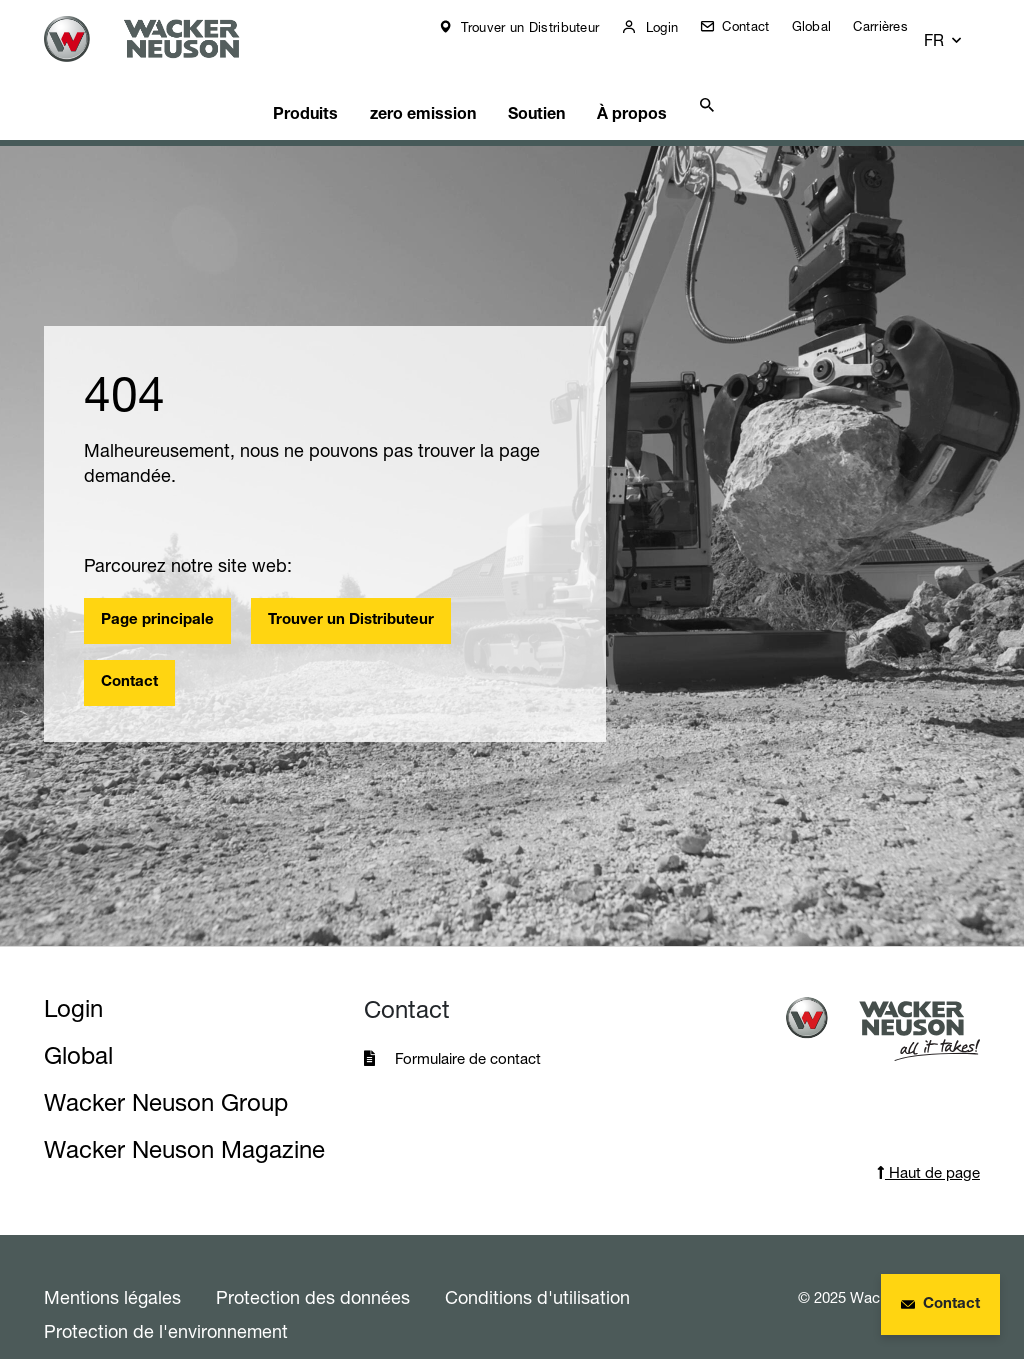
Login (673, 27)
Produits (326, 76)
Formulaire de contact (470, 1024)
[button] (962, 27)
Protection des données (313, 1263)
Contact (757, 26)
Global (826, 26)
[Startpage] (162, 39)
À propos (641, 76)
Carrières (894, 26)
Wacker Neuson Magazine (184, 1115)
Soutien (549, 76)
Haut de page (928, 1138)
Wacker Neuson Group (166, 1068)
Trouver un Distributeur (542, 27)
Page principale (157, 586)
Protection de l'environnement (166, 1297)
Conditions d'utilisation (537, 1263)
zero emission (439, 76)
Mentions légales (112, 1263)
